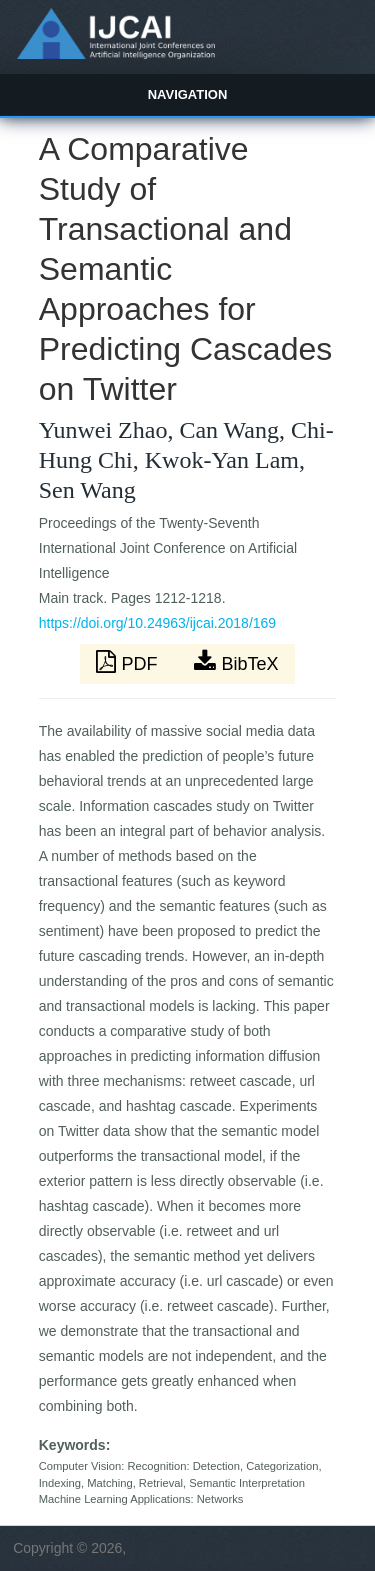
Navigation (188, 94)
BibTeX (236, 662)
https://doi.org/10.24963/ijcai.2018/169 (157, 623)
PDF (129, 662)
